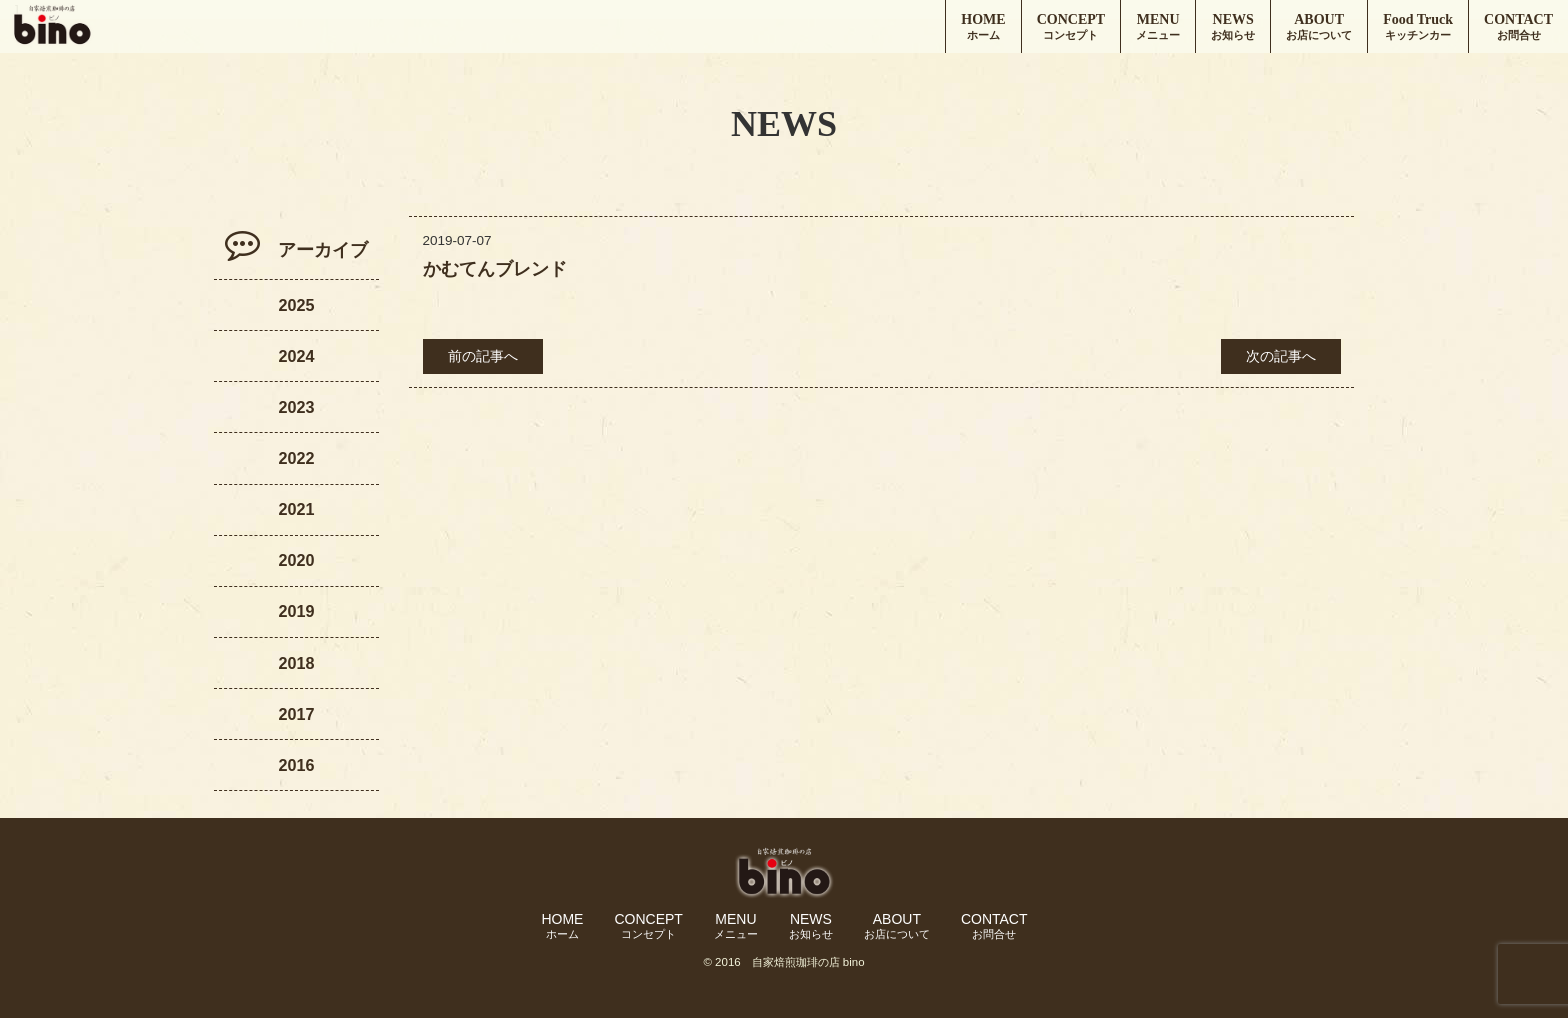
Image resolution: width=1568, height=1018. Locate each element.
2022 (296, 458)
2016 (296, 765)
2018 (296, 663)
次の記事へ (1281, 356)
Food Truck (1418, 27)
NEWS (1233, 27)
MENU (1158, 27)
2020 (296, 560)
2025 (296, 305)
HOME (983, 27)
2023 (296, 407)
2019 (296, 611)
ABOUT (1319, 27)
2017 (296, 714)
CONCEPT (1071, 27)
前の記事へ (483, 356)
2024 (296, 356)
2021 (296, 509)
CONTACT (1518, 27)
